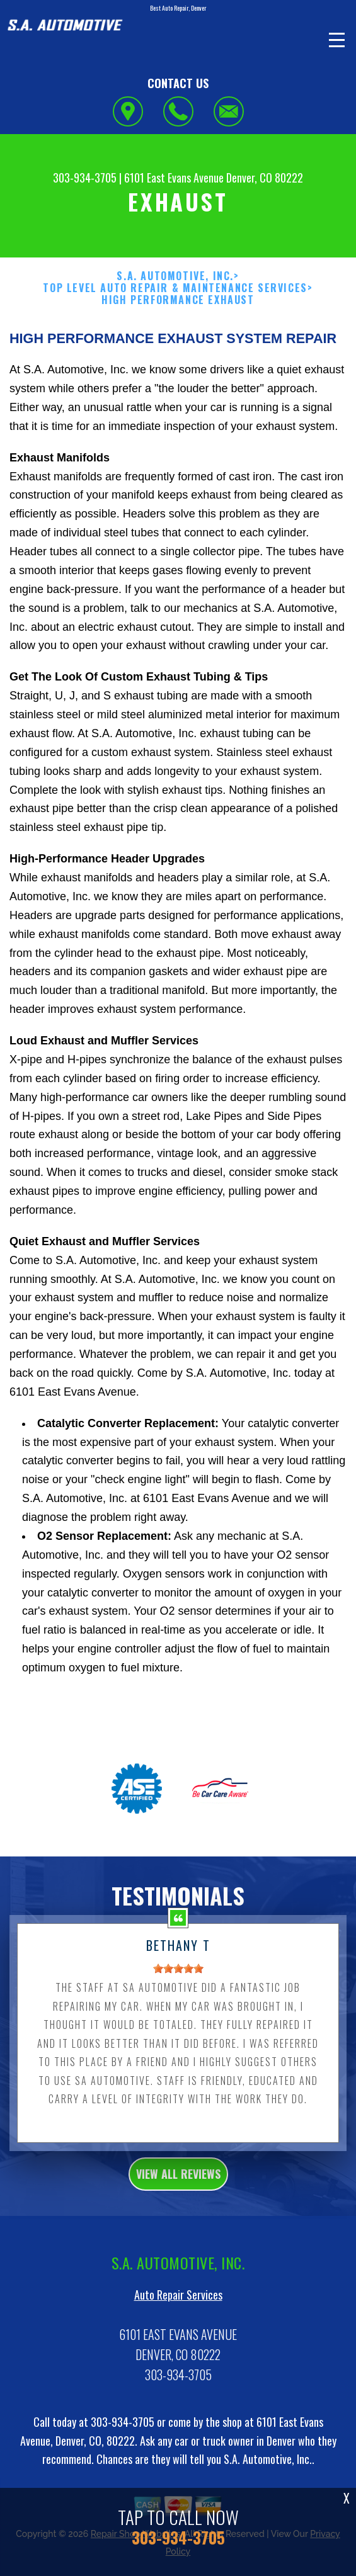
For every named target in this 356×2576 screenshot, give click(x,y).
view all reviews (178, 2189)
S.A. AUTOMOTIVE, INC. (175, 276)
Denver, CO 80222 (264, 177)
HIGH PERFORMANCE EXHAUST (177, 300)
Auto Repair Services (178, 2310)
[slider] (178, 1984)
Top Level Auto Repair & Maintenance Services (175, 288)
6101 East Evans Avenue (174, 177)
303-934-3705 (85, 177)
